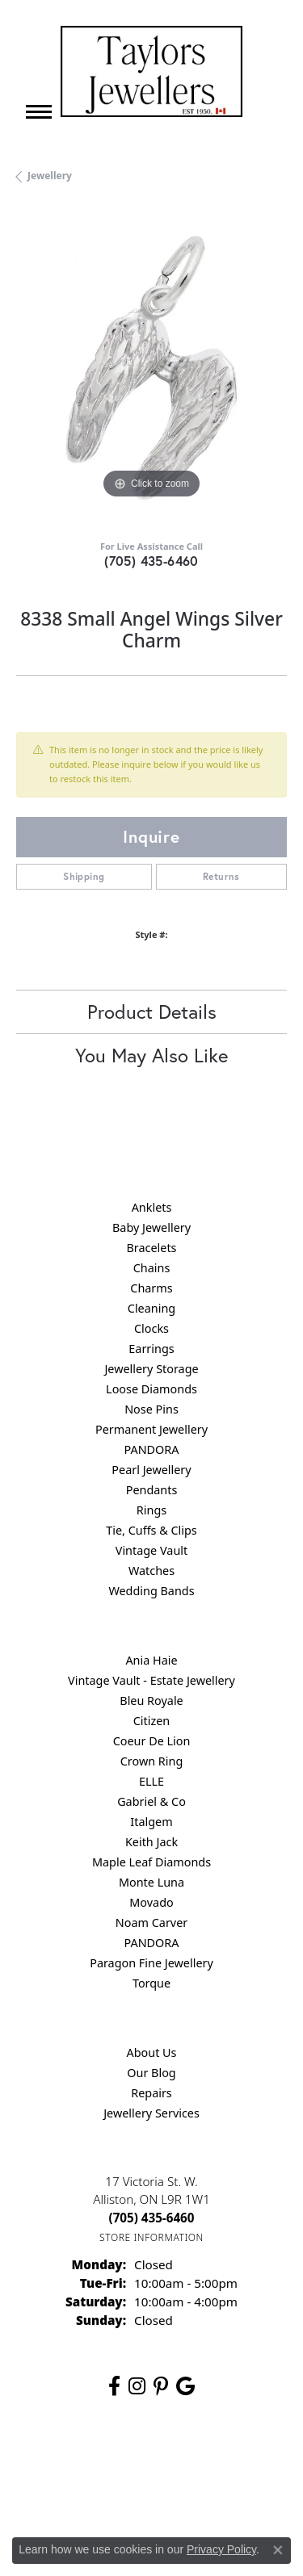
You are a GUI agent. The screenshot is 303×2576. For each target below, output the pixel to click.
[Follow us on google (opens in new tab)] (185, 2386)
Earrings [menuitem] (151, 1348)
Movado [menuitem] (151, 1902)
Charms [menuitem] (151, 1288)
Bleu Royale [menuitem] (151, 1700)
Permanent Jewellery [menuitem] (151, 1429)
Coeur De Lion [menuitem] (152, 1741)
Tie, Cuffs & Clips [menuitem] (151, 1530)
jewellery (49, 175)
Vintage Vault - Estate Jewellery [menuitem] (151, 1680)
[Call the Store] (152, 2217)
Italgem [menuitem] (151, 1821)
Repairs (151, 2093)
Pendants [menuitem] (152, 1489)
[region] (151, 367)
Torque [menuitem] (151, 1983)
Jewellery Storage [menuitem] (151, 1368)
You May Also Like (151, 1055)
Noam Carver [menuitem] (151, 1922)
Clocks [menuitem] (151, 1328)
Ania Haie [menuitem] (151, 1660)
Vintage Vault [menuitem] (151, 1550)
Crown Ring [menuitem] (151, 1761)
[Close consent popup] (278, 2550)
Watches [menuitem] (151, 1570)
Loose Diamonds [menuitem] (151, 1389)
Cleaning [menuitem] (151, 1308)
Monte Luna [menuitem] (151, 1882)
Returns (221, 876)
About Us (152, 2052)
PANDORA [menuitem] (151, 1449)
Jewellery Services (151, 2113)
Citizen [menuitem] (151, 1720)
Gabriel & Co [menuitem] (151, 1801)
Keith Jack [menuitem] (151, 1841)
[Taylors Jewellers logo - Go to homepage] (151, 71)
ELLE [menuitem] (151, 1781)
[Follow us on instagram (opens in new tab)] (136, 2386)
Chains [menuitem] (151, 1267)
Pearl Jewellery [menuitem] (151, 1469)
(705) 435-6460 (151, 560)
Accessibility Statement (206, 2492)
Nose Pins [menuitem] (151, 1409)
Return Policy (110, 2461)
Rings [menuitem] (151, 1510)
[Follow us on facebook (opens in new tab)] (114, 2386)
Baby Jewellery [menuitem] (151, 1227)
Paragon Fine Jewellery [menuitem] (151, 1963)
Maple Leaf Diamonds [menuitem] (151, 1862)
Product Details (152, 1011)
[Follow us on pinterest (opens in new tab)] (161, 2386)
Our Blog (151, 2072)
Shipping (83, 876)
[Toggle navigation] (39, 112)
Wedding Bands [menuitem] (151, 1590)
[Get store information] (151, 2237)
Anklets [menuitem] (152, 1207)
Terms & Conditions (86, 2492)
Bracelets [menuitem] (151, 1247)
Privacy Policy (191, 2461)
